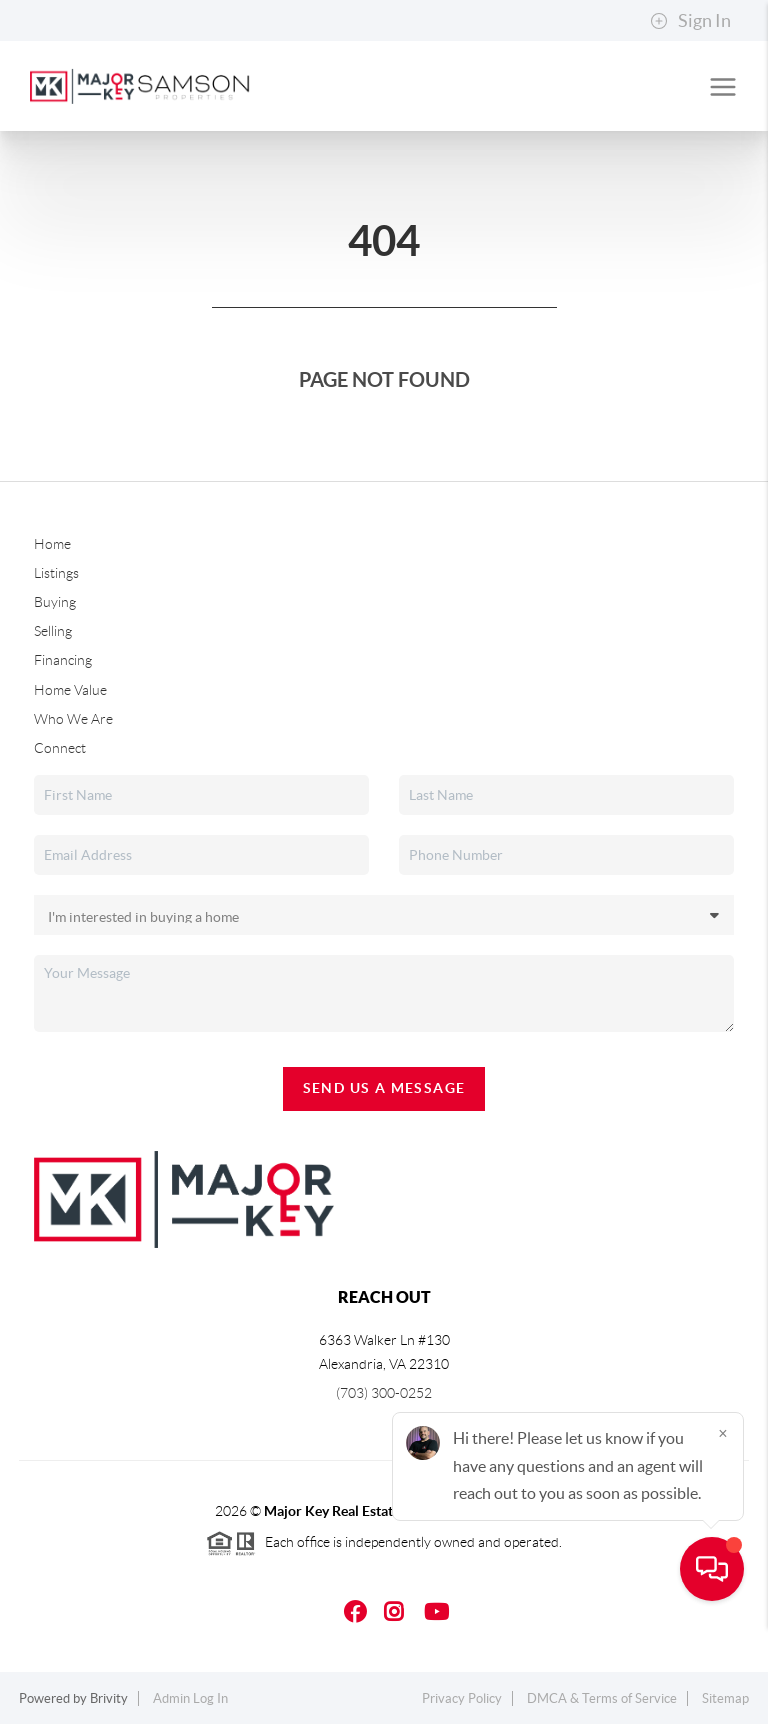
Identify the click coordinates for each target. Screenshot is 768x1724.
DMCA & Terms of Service (602, 1698)
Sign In (690, 21)
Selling (53, 631)
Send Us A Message (384, 1088)
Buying (55, 602)
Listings (56, 573)
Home (52, 544)
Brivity (109, 1698)
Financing (63, 660)
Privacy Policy (462, 1698)
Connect (60, 748)
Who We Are (73, 719)
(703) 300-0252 (384, 1393)
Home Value (70, 690)
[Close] (723, 1532)
